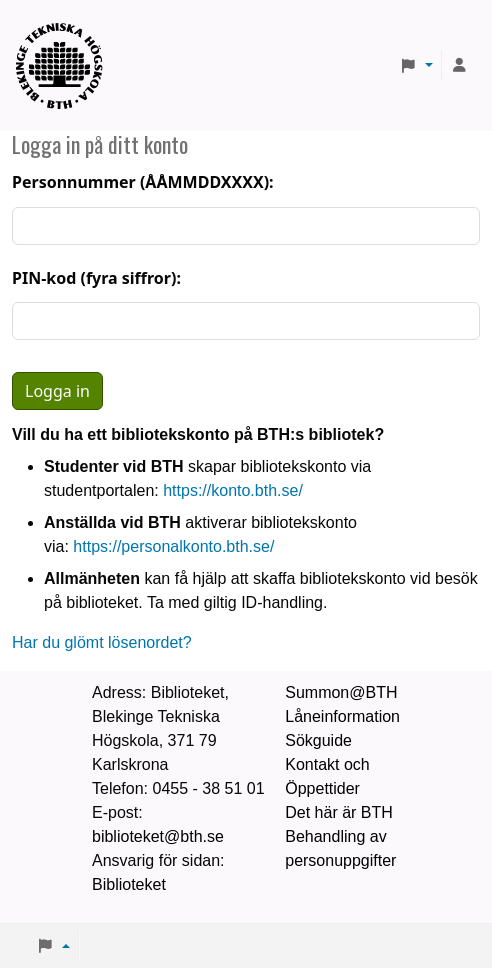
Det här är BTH (339, 812)
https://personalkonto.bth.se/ (173, 546)
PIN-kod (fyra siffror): (96, 278)
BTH (66, 40)
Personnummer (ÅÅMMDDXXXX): (143, 182)
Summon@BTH (341, 692)
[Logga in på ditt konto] (460, 66)
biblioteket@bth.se (158, 836)
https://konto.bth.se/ (233, 490)
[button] (416, 66)
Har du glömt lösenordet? (102, 642)
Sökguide (318, 740)
